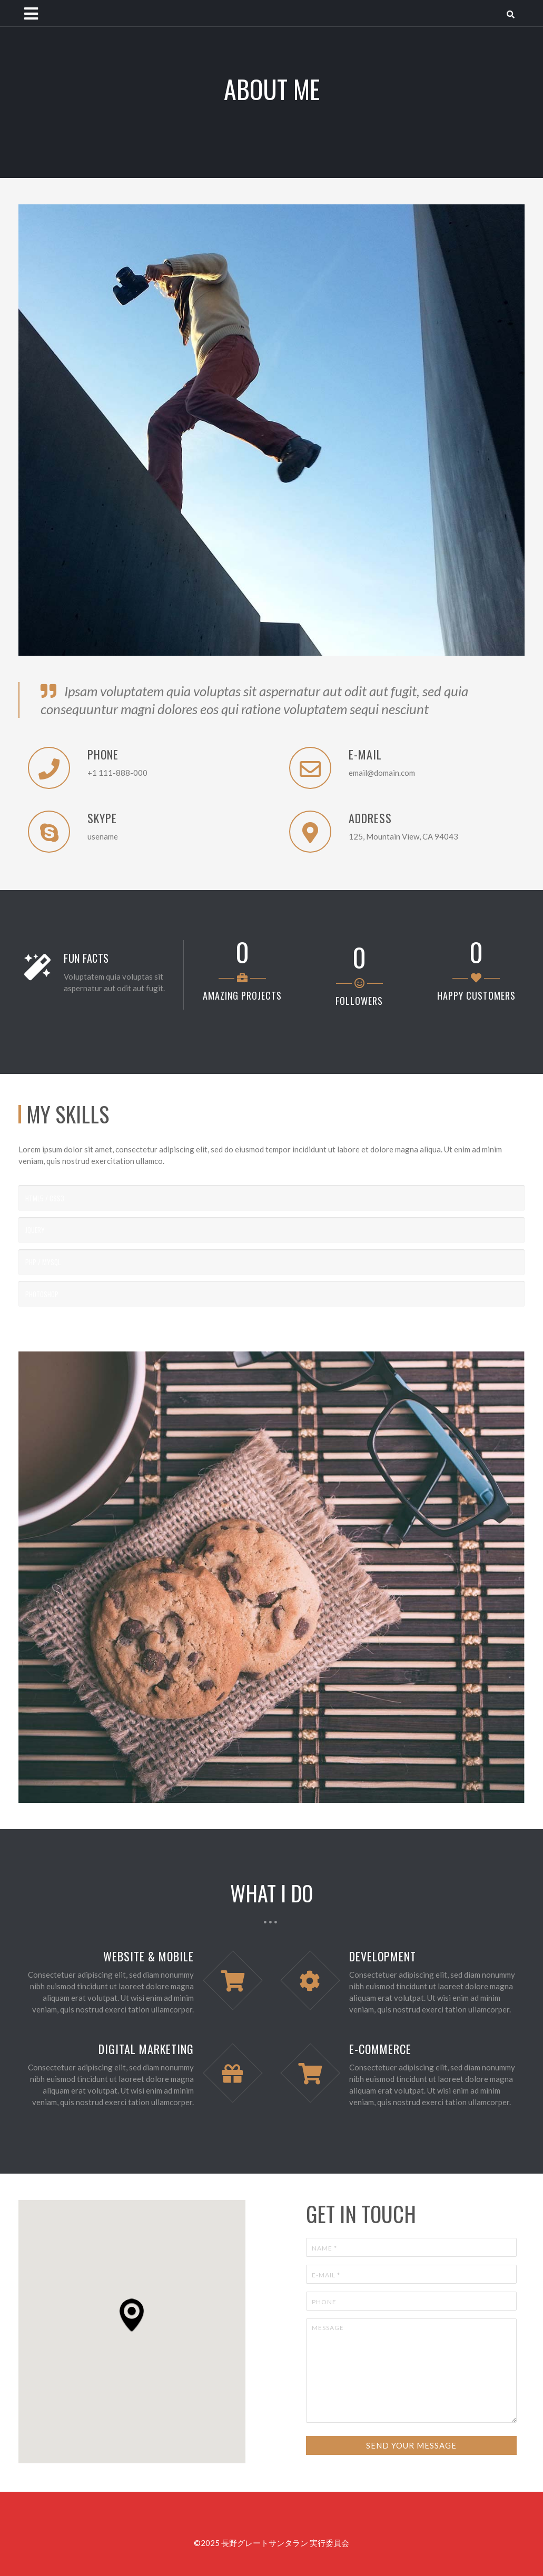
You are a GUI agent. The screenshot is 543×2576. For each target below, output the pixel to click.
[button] (132, 2315)
